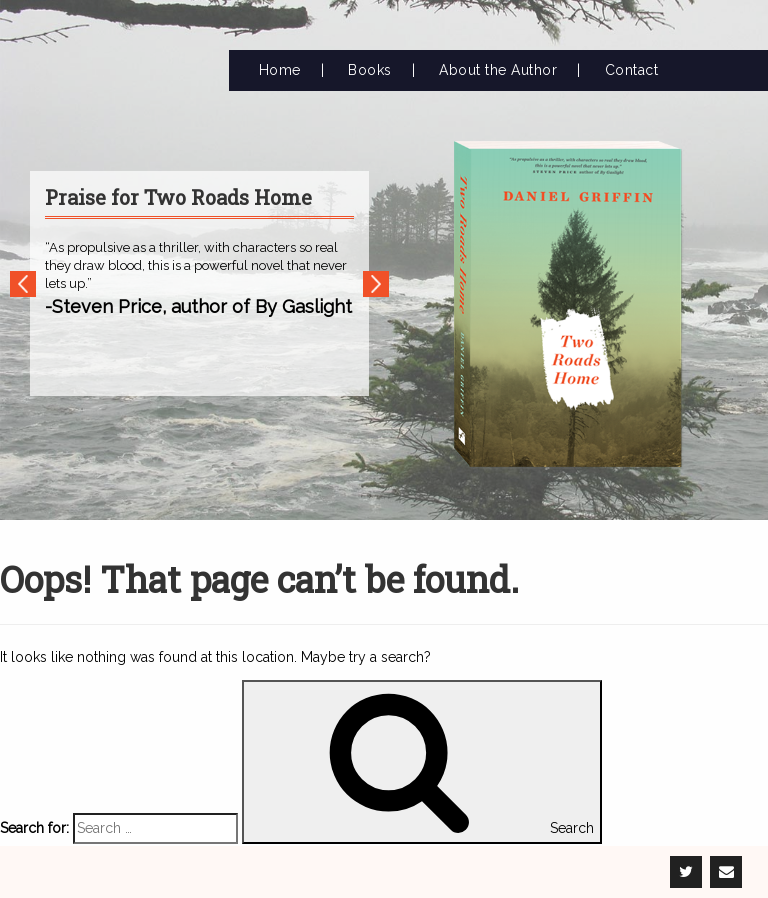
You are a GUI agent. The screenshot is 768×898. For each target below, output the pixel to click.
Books (370, 70)
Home (280, 70)
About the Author (498, 70)
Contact (632, 70)
